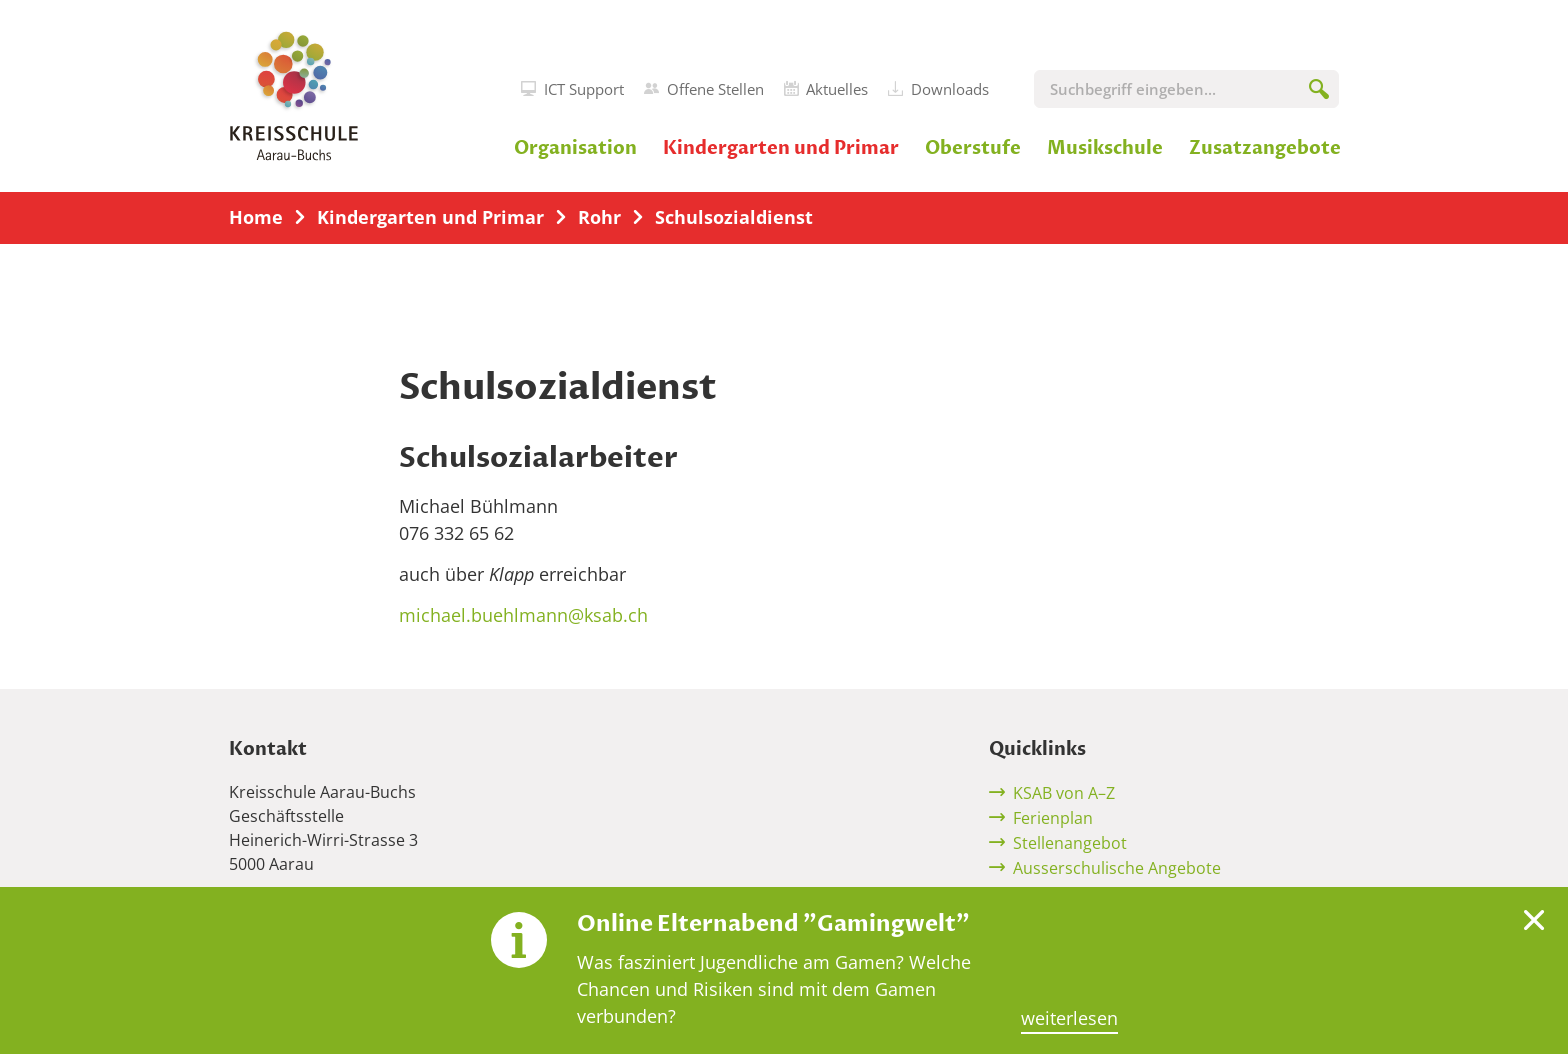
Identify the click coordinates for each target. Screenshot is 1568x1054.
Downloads (938, 89)
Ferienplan (1053, 818)
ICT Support (572, 89)
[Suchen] (1319, 92)
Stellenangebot (1070, 843)
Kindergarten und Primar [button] (781, 148)
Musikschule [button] (1105, 148)
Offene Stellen (704, 89)
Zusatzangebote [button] (1265, 148)
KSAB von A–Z (1064, 793)
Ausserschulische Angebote (1117, 868)
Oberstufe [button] (973, 148)
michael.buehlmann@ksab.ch (523, 615)
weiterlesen (1069, 1018)
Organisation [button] (575, 148)
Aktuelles (826, 89)
